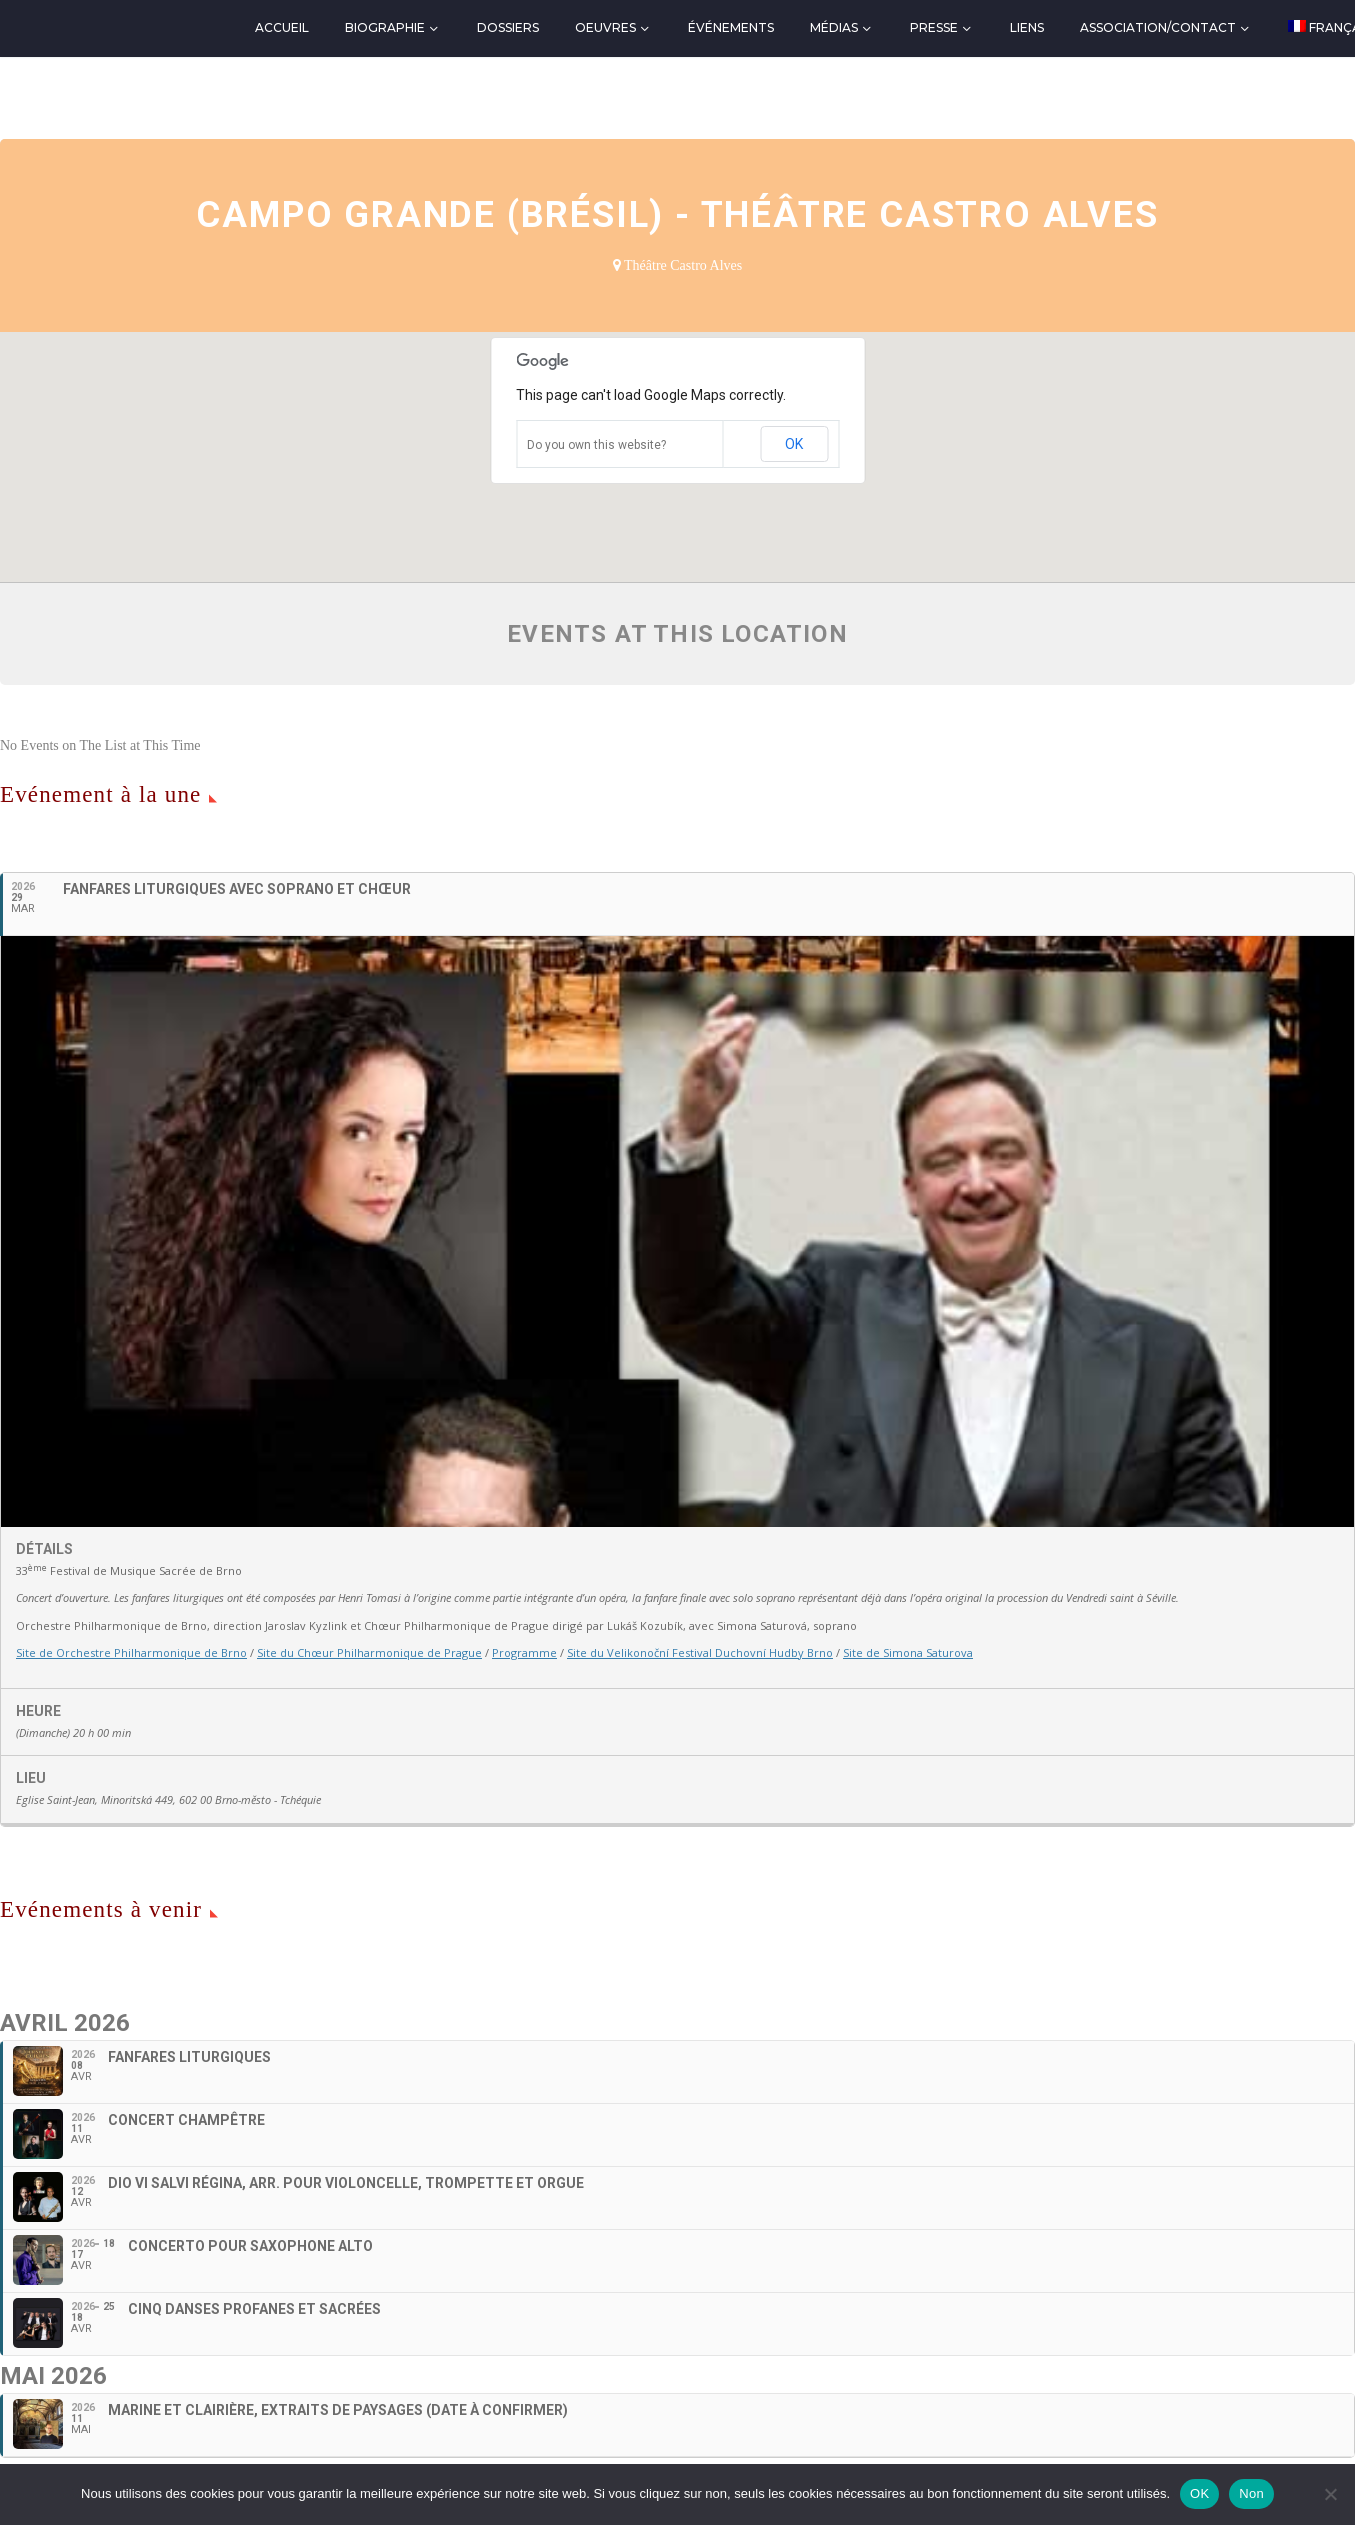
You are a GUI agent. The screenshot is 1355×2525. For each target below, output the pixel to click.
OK (794, 444)
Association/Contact (1158, 27)
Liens (1027, 27)
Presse (934, 27)
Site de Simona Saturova (908, 1652)
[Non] (1330, 2494)
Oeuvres (605, 27)
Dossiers (508, 27)
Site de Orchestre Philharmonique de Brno (131, 1652)
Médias (834, 27)
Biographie (385, 27)
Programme (524, 1652)
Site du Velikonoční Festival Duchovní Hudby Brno (700, 1652)
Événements (731, 27)
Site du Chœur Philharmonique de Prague (369, 1652)
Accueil (282, 27)
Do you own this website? (596, 445)
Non (1251, 2493)
